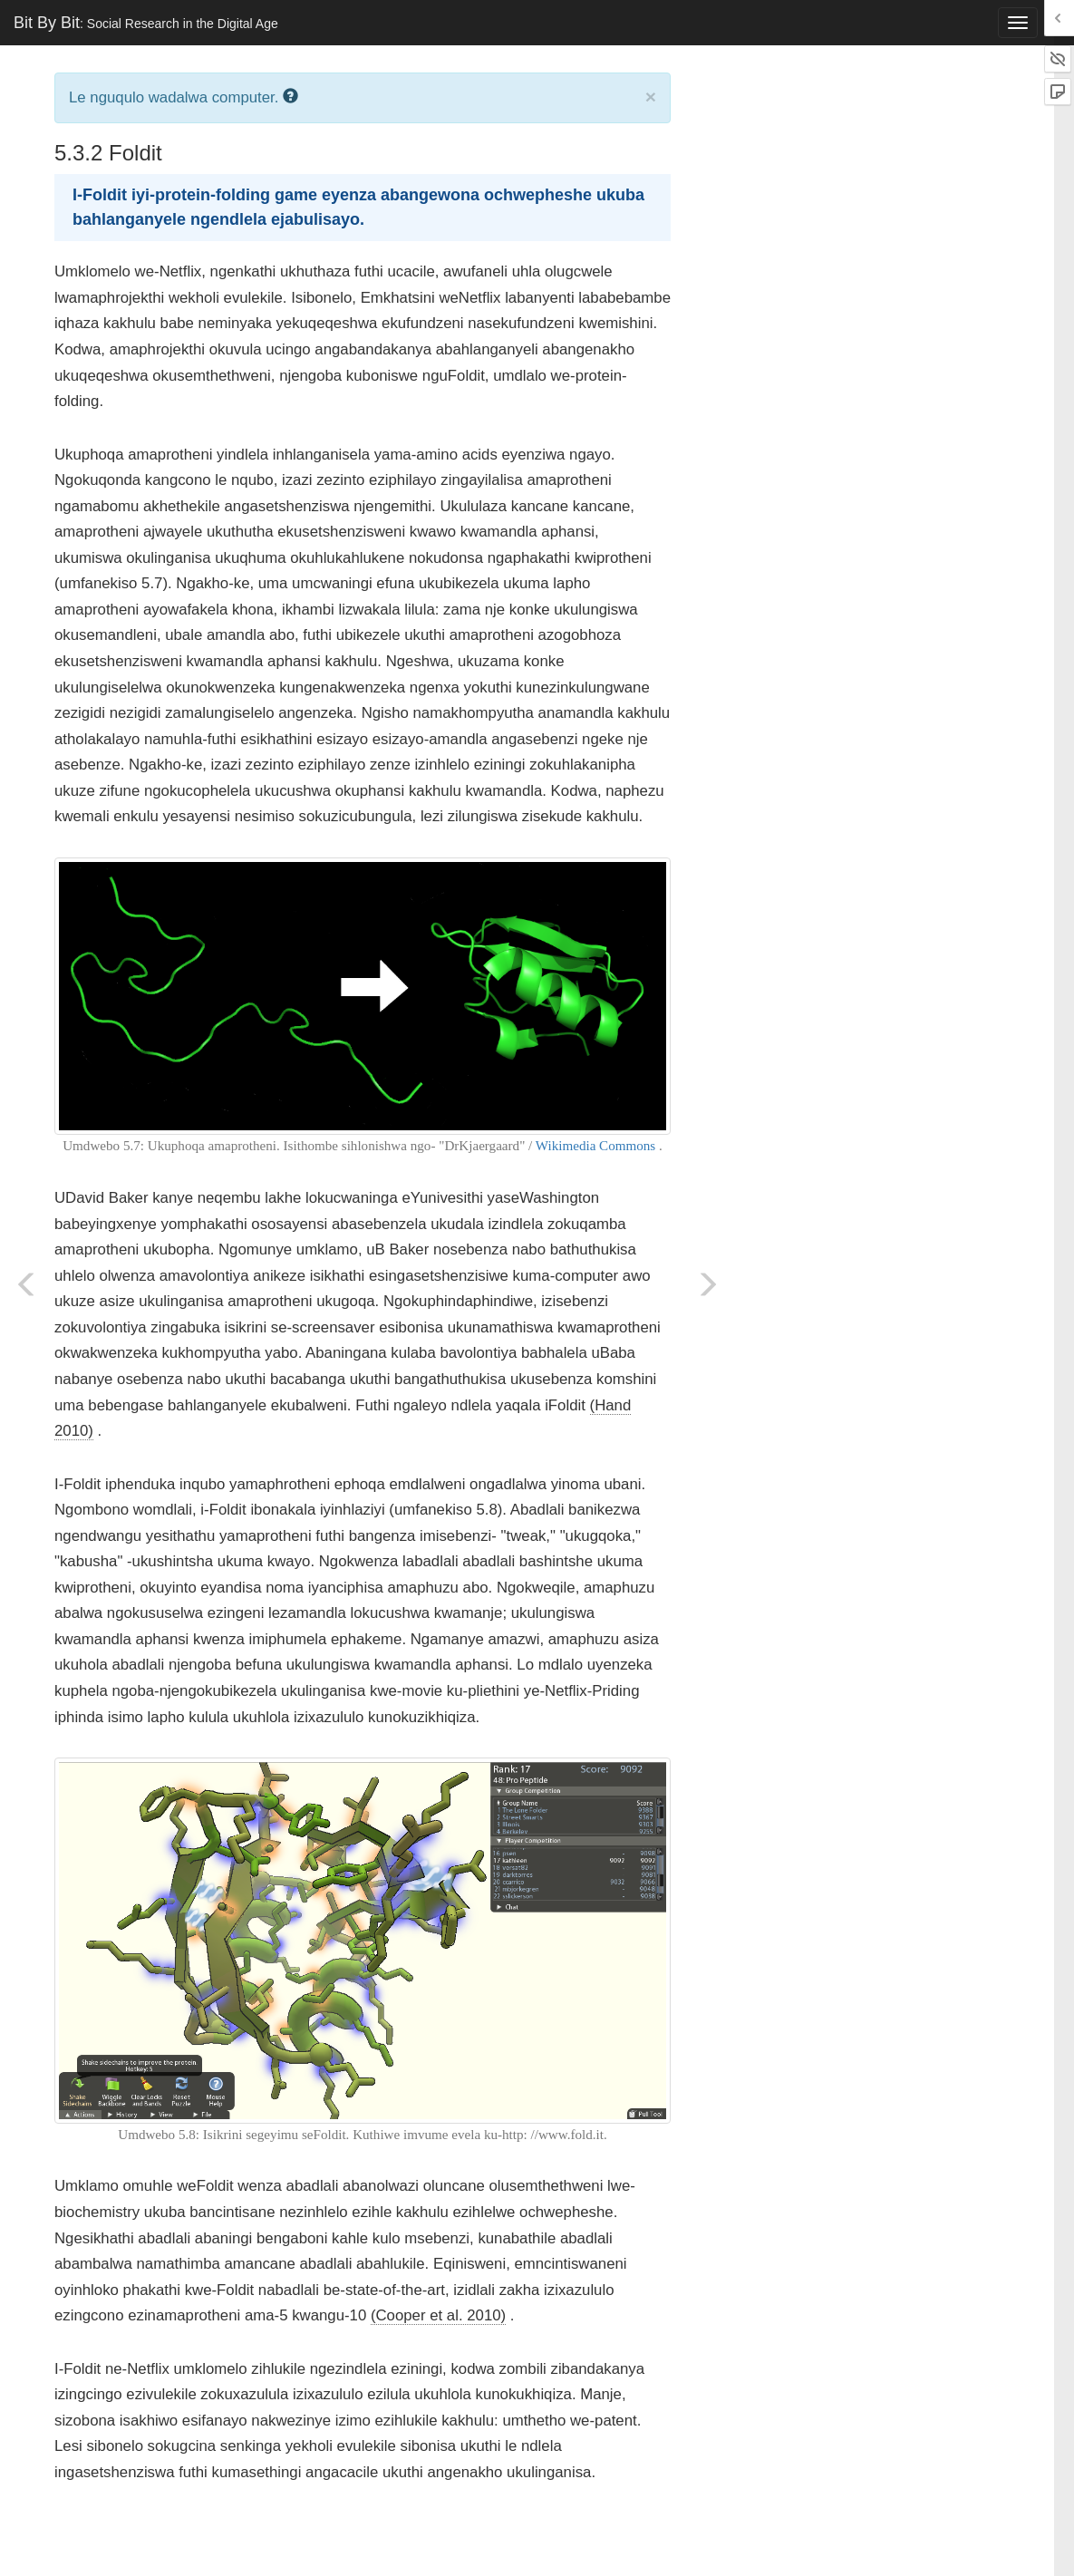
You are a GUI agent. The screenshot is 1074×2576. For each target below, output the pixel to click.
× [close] (650, 96)
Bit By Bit (146, 23)
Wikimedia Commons (595, 1145)
